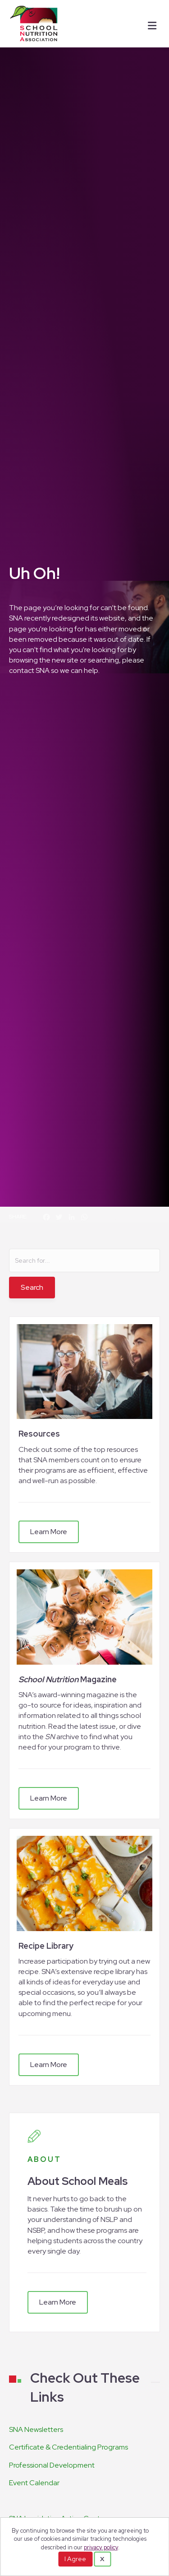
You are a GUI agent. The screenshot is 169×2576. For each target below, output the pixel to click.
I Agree (75, 2559)
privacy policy (101, 2547)
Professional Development (52, 2465)
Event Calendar (34, 2482)
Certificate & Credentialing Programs (68, 2447)
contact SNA (29, 670)
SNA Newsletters (36, 2429)
